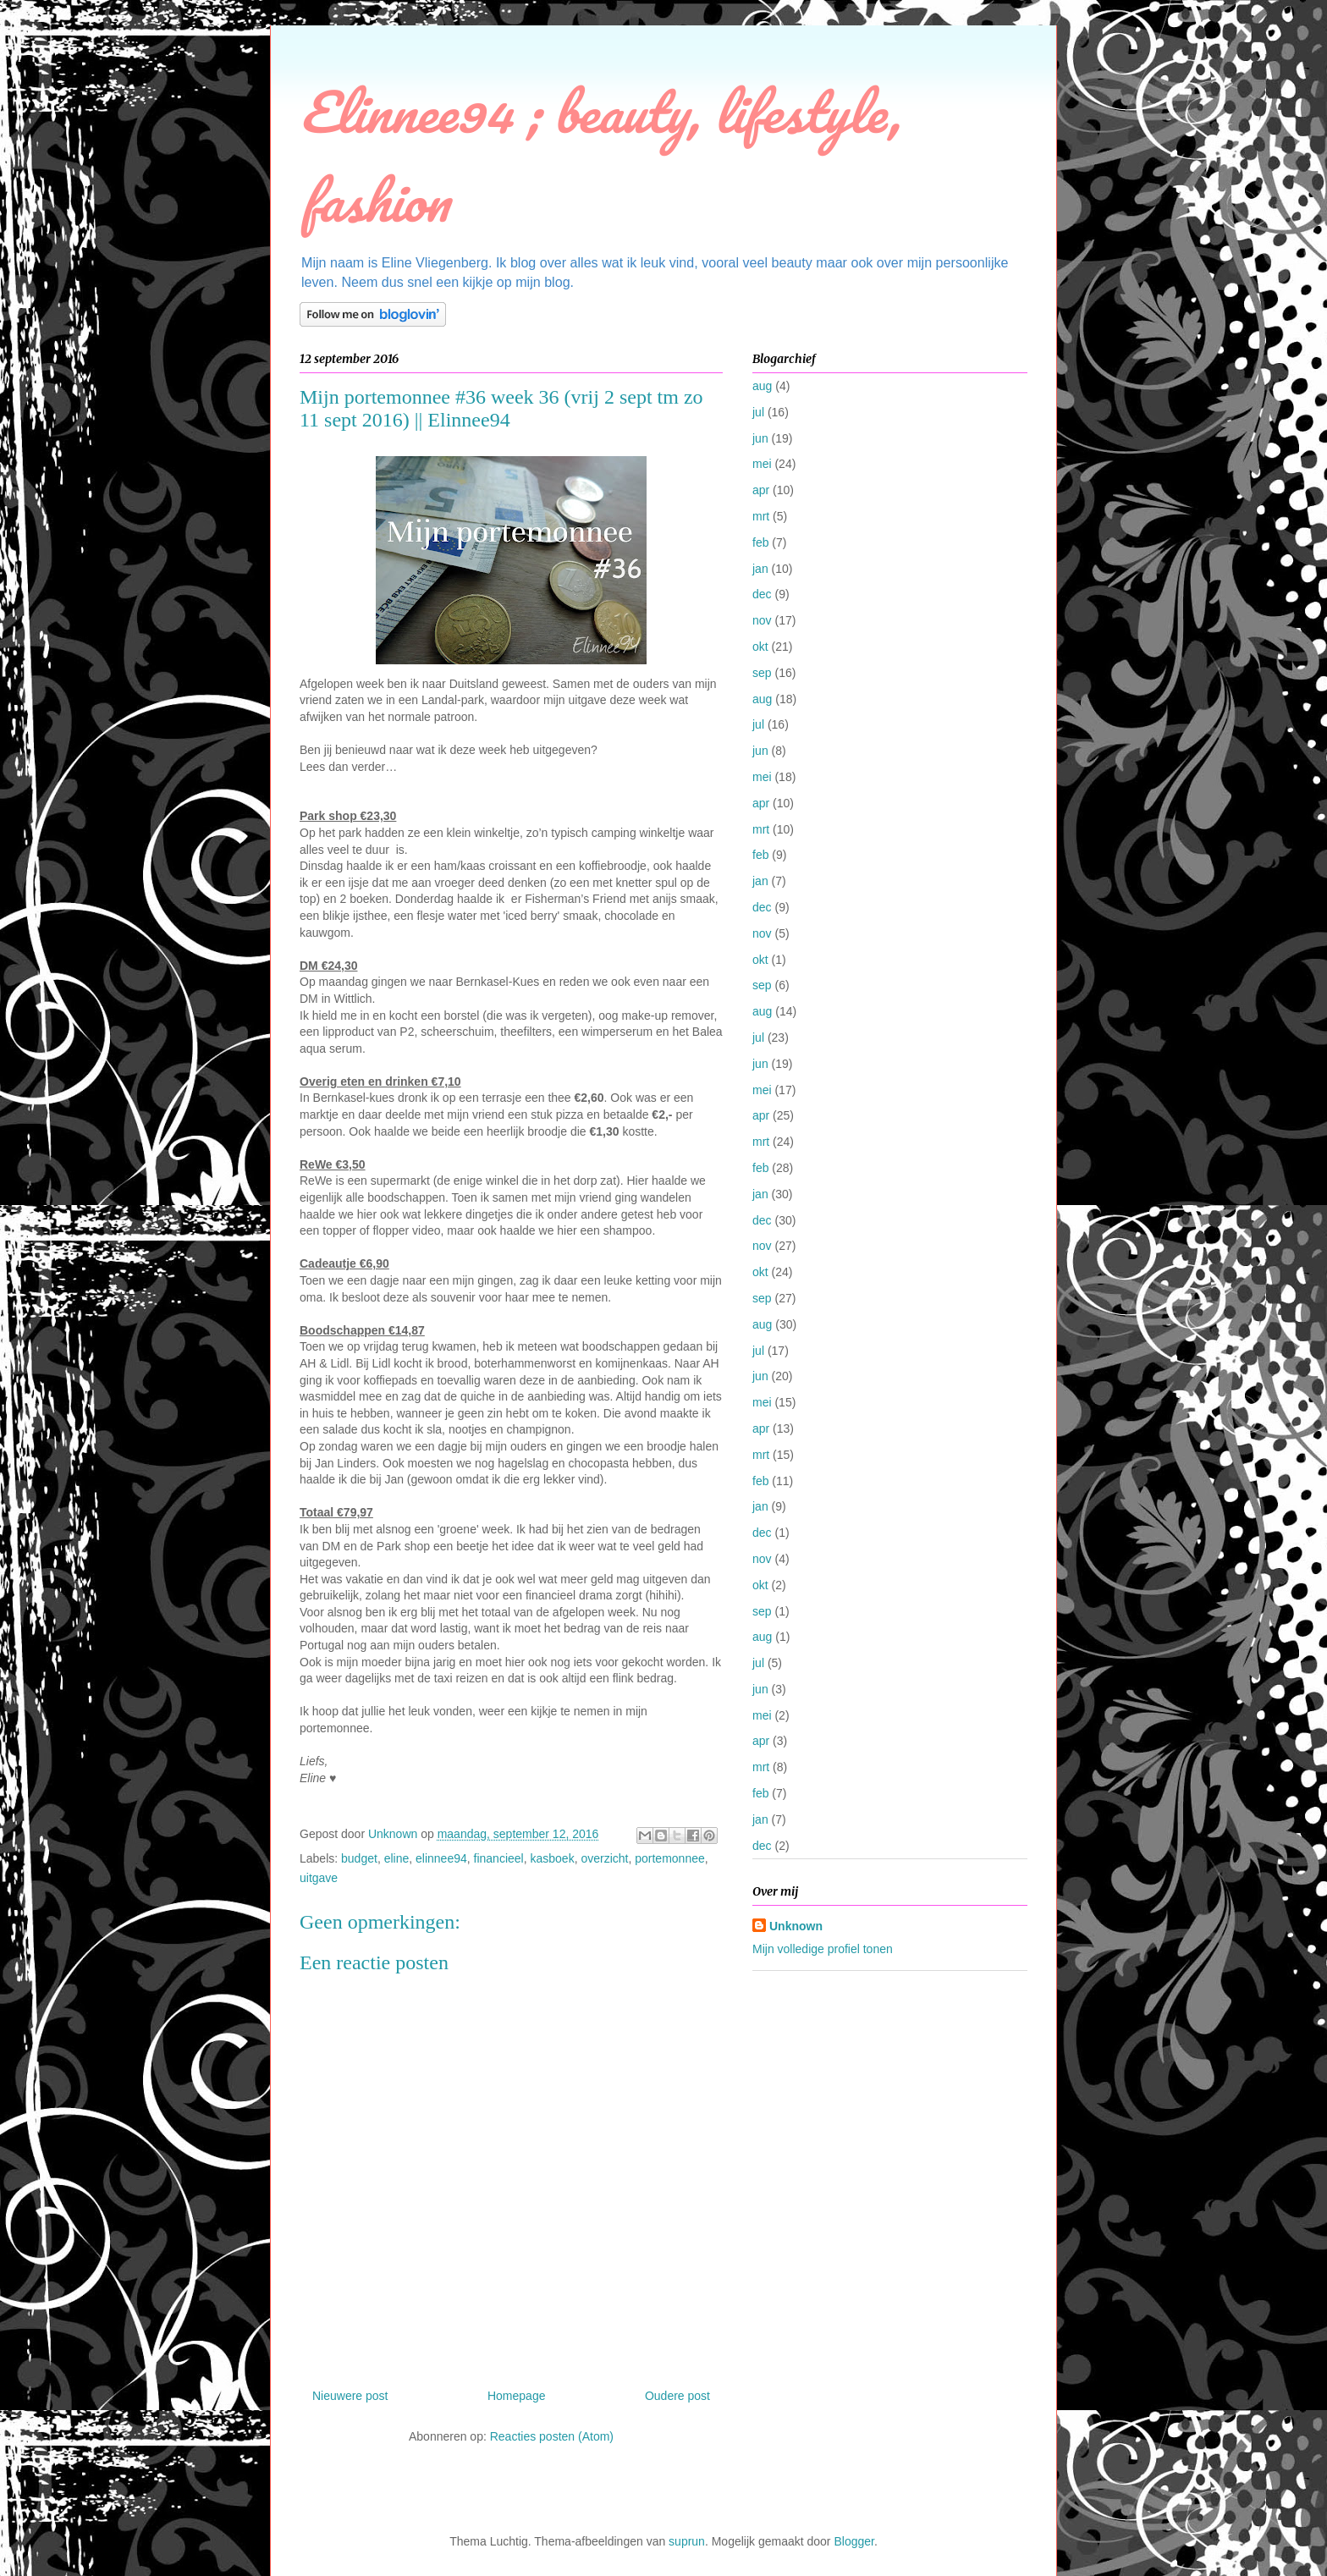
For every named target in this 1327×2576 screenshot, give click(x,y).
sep (762, 673)
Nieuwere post (350, 2396)
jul (758, 412)
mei (762, 464)
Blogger (853, 2541)
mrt (760, 516)
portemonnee (670, 1858)
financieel (499, 1858)
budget (359, 1858)
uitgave (319, 1878)
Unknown (796, 1926)
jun (760, 438)
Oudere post (677, 2396)
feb (760, 542)
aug (762, 386)
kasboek (552, 1858)
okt (760, 646)
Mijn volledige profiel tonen (822, 1949)
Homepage (516, 2396)
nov (762, 620)
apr (760, 490)
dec (762, 594)
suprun (687, 2541)
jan (760, 568)
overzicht (604, 1858)
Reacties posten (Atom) (552, 2436)
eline (397, 1858)
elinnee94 (441, 1858)
